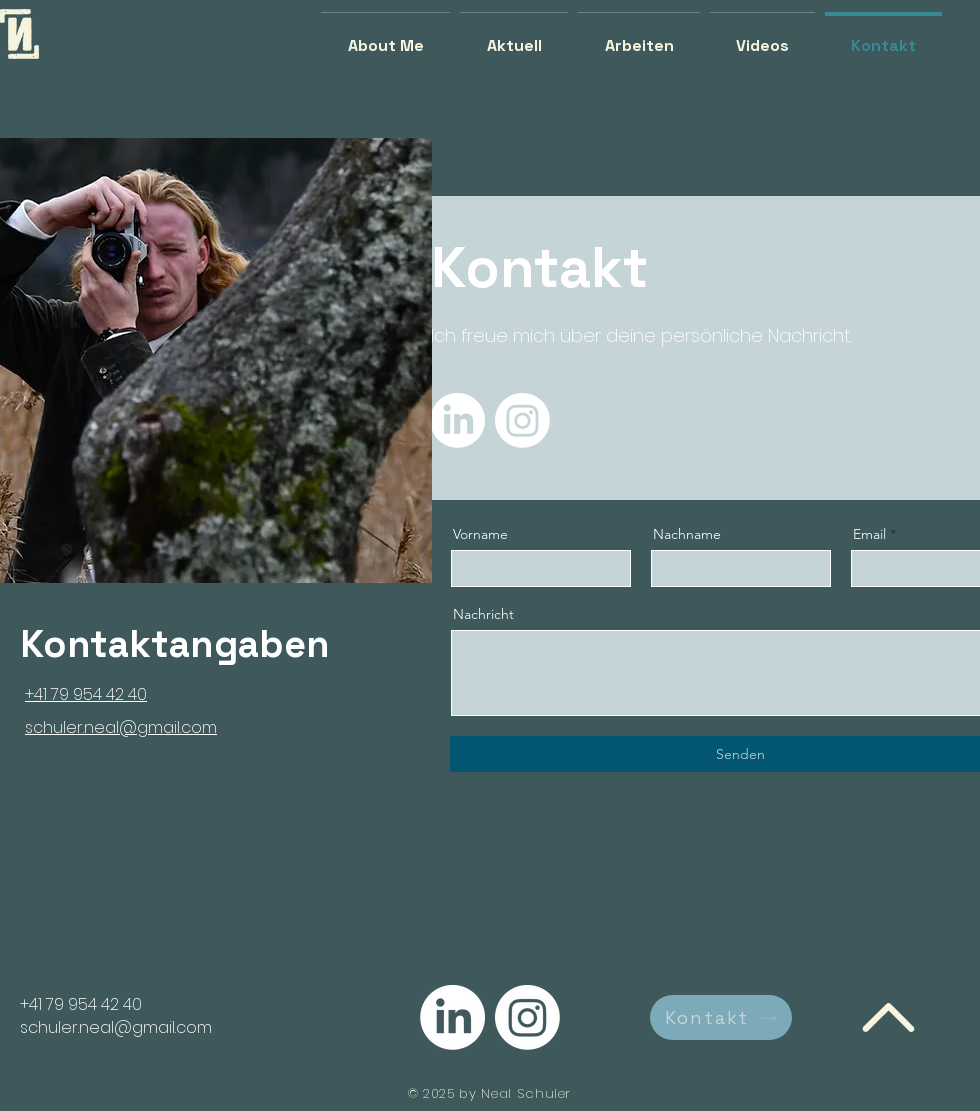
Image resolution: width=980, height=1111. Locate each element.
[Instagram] (522, 420)
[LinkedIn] (457, 420)
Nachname (687, 534)
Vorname (480, 534)
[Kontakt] (721, 1017)
